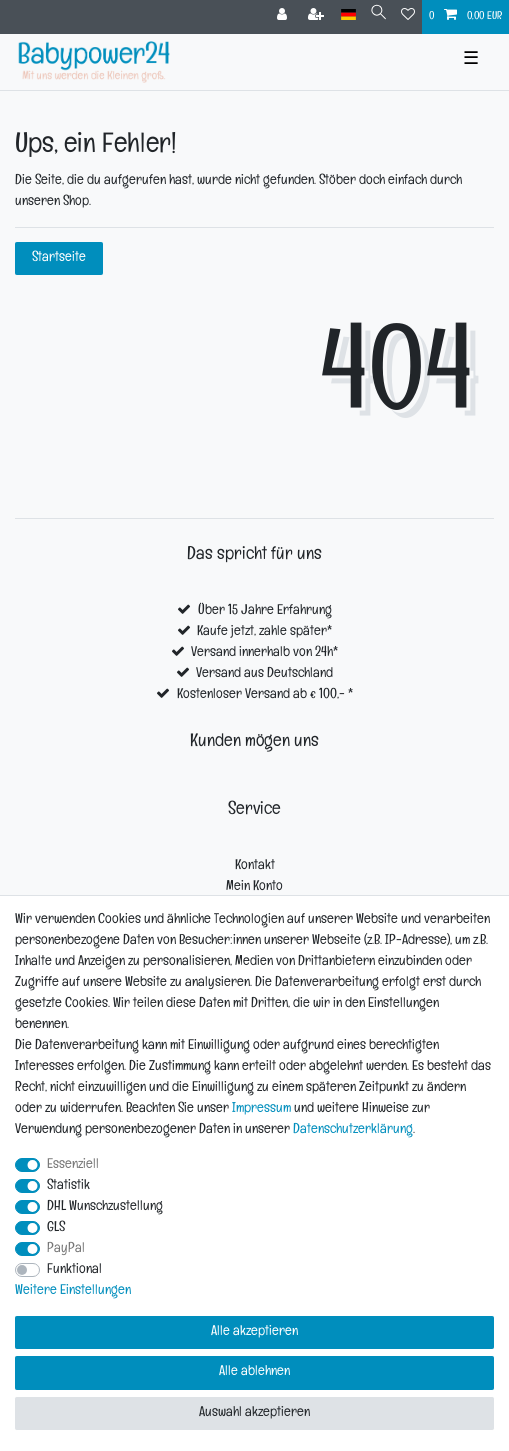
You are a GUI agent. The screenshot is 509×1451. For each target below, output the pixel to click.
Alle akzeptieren (254, 1332)
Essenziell (73, 1165)
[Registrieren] (318, 17)
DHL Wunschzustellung (105, 1207)
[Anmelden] (284, 17)
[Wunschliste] (408, 17)
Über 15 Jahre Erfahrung (265, 611)
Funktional (74, 1270)
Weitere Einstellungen (73, 1291)
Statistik (68, 1186)
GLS (56, 1228)
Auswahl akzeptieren (254, 1413)
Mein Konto (254, 887)
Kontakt (255, 866)
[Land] (348, 15)
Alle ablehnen (254, 1372)
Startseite (59, 258)
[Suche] (378, 15)
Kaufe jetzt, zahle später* (264, 632)
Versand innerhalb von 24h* (264, 653)
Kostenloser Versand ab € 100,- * (265, 695)
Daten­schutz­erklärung (353, 1130)
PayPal (66, 1249)
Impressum (261, 1109)
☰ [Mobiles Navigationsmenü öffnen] (471, 61)
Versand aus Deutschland (264, 674)
